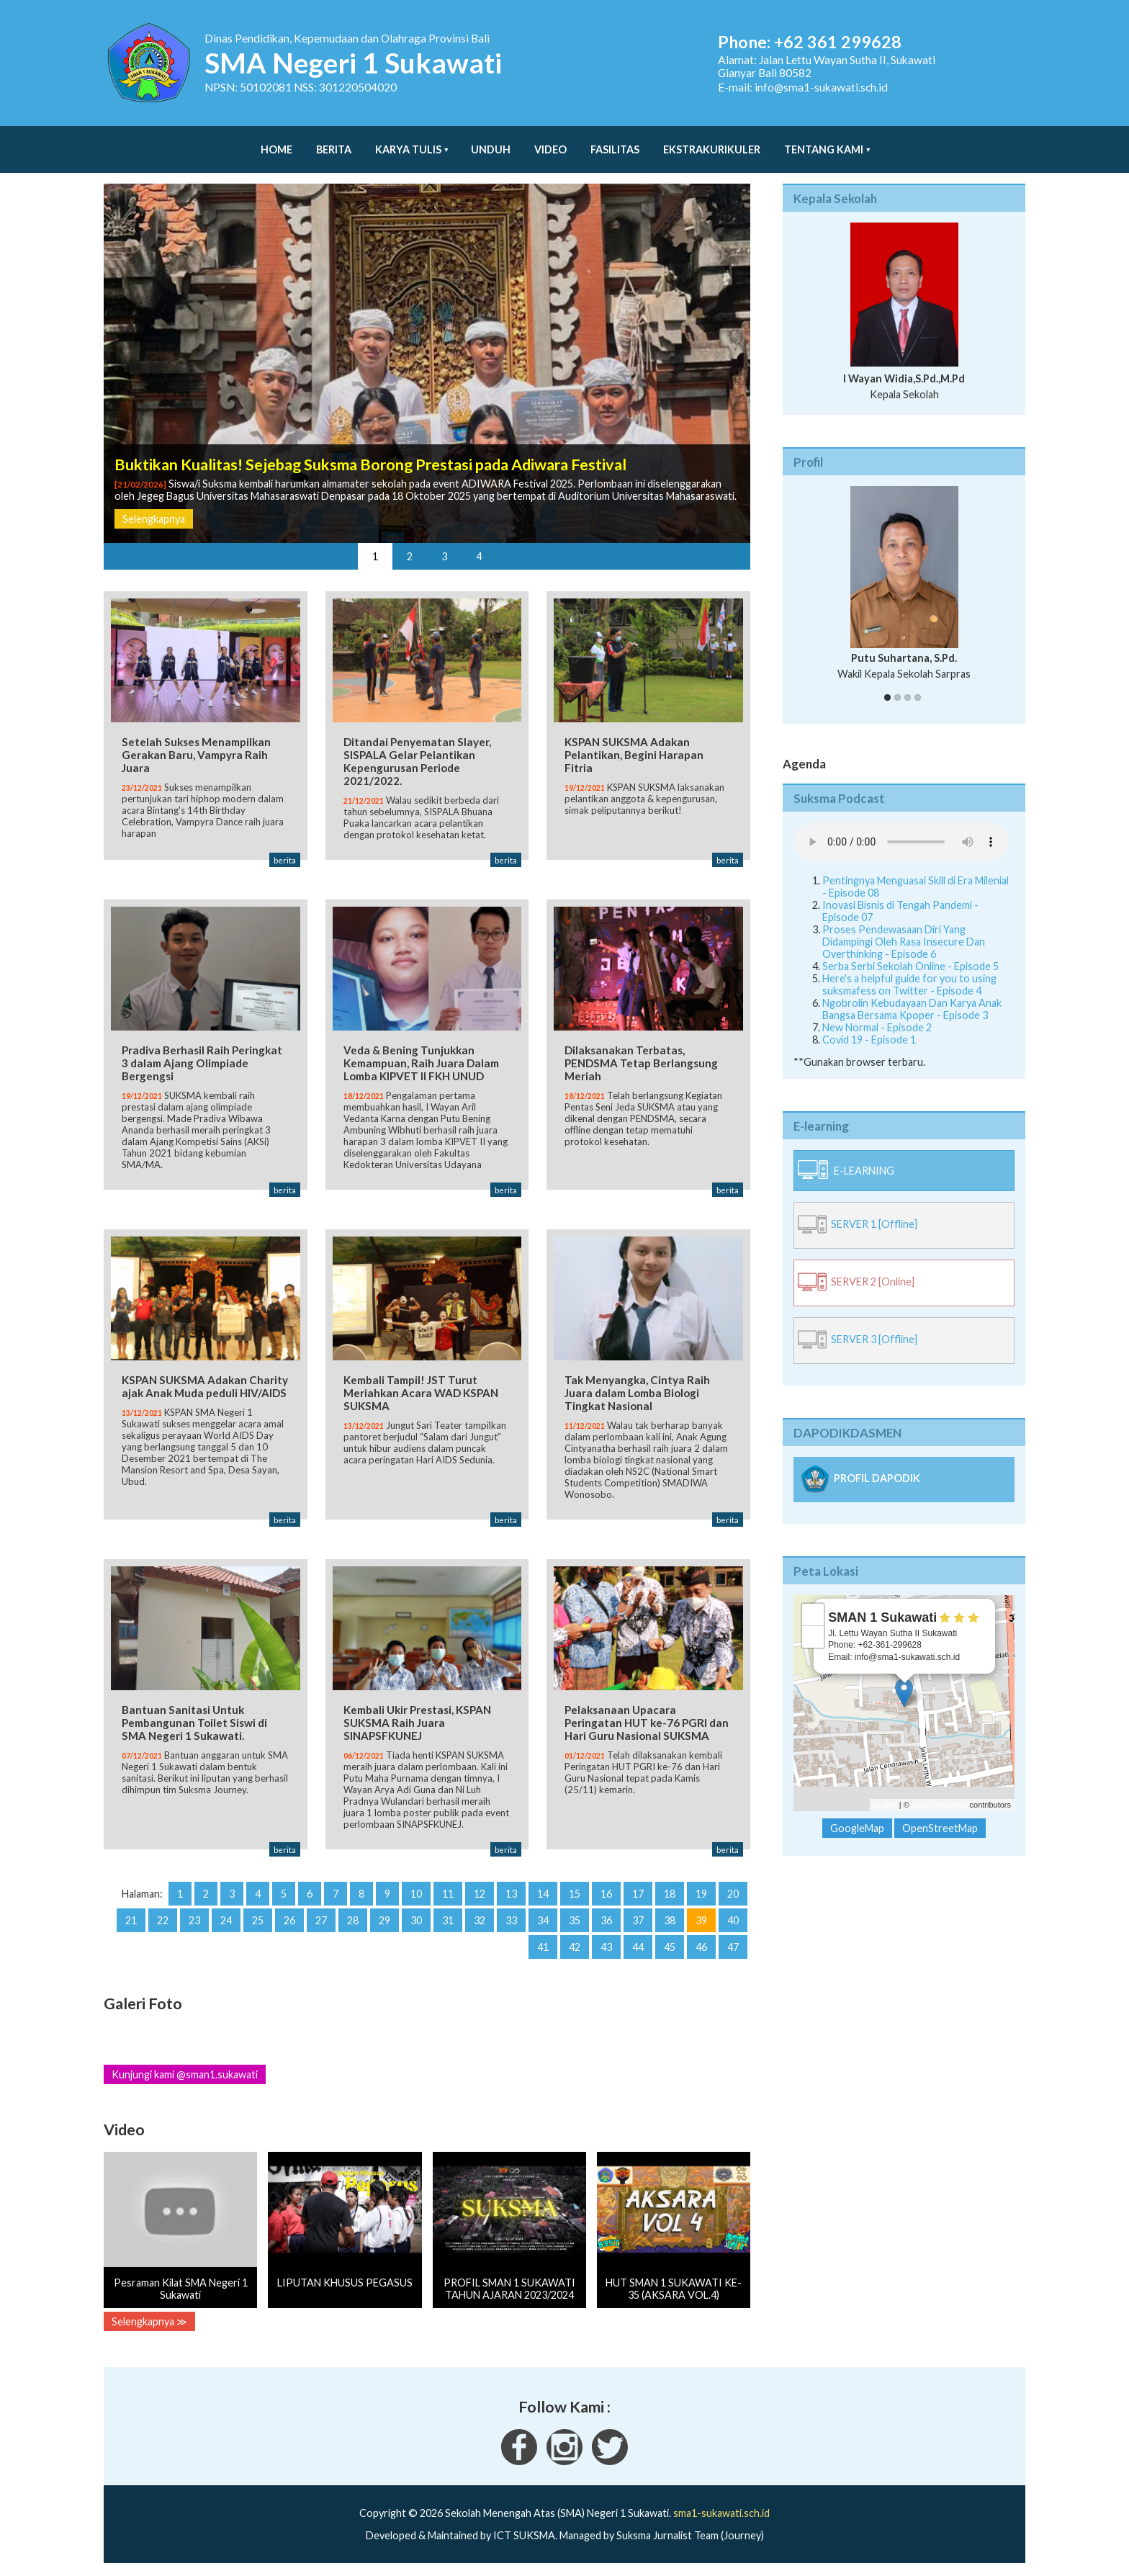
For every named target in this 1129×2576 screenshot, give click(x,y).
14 (543, 1896)
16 (606, 1896)
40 (733, 1922)
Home (276, 142)
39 (701, 1922)
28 (353, 1922)
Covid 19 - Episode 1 (869, 1025)
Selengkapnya (153, 504)
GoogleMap (857, 1814)
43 (606, 1949)
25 (258, 1922)
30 (416, 1922)
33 (511, 1922)
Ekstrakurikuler (711, 142)
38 (669, 1922)
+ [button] (813, 1600)
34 (543, 1922)
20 (733, 1896)
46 (701, 1949)
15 (574, 1896)
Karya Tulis (408, 142)
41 (543, 1949)
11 (448, 1896)
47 (733, 1949)
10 (416, 1896)
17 (638, 1896)
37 (638, 1922)
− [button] (813, 1622)
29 (384, 1922)
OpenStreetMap (940, 1790)
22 (162, 1922)
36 (606, 1922)
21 (131, 1922)
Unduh (490, 142)
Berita (333, 142)
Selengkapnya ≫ (149, 2323)
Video (550, 142)
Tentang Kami (823, 142)
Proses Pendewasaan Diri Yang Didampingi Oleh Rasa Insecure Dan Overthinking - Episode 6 (903, 927)
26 (289, 1922)
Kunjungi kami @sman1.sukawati (185, 2076)
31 (448, 1922)
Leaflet (885, 1790)
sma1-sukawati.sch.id (721, 2515)
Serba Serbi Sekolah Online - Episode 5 (910, 952)
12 (479, 1896)
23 (194, 1922)
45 (669, 1949)
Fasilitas (614, 142)
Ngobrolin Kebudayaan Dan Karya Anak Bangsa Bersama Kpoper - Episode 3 (912, 994)
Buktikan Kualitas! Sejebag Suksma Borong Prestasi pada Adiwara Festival (370, 450)
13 (511, 1896)
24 (226, 1922)
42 (574, 1949)
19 (701, 1896)
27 (321, 1922)
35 (574, 1922)
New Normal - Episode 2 (877, 1013)
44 (638, 1949)
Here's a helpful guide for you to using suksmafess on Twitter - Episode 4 (909, 970)
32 (479, 1922)
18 (669, 1896)
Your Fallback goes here (901, 827)
